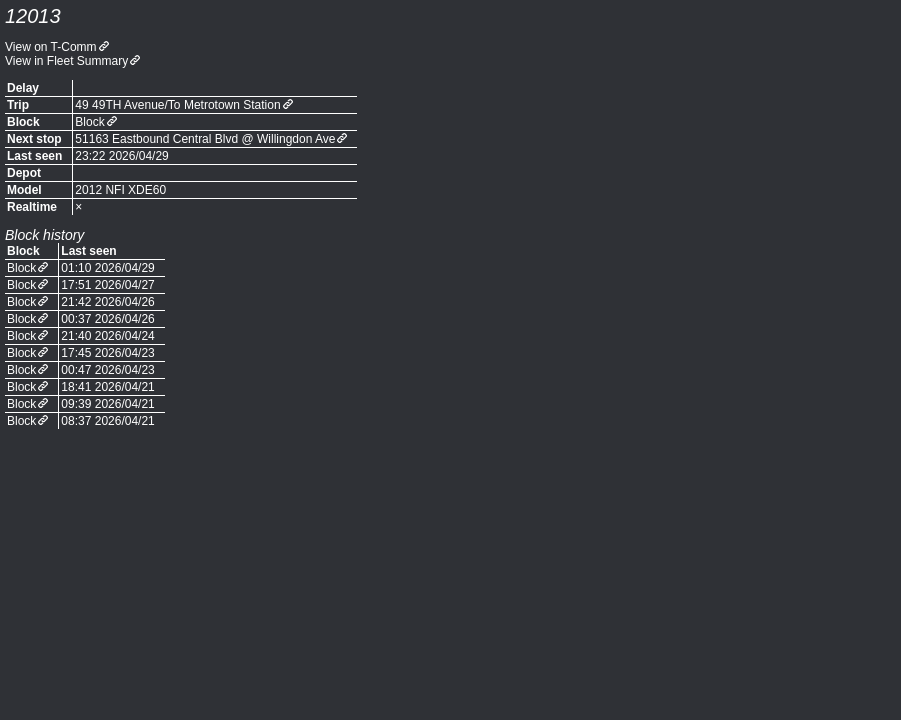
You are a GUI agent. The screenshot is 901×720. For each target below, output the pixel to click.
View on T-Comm (51, 47)
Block (89, 122)
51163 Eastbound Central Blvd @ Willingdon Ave (205, 139)
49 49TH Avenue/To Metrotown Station (177, 105)
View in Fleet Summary (66, 61)
